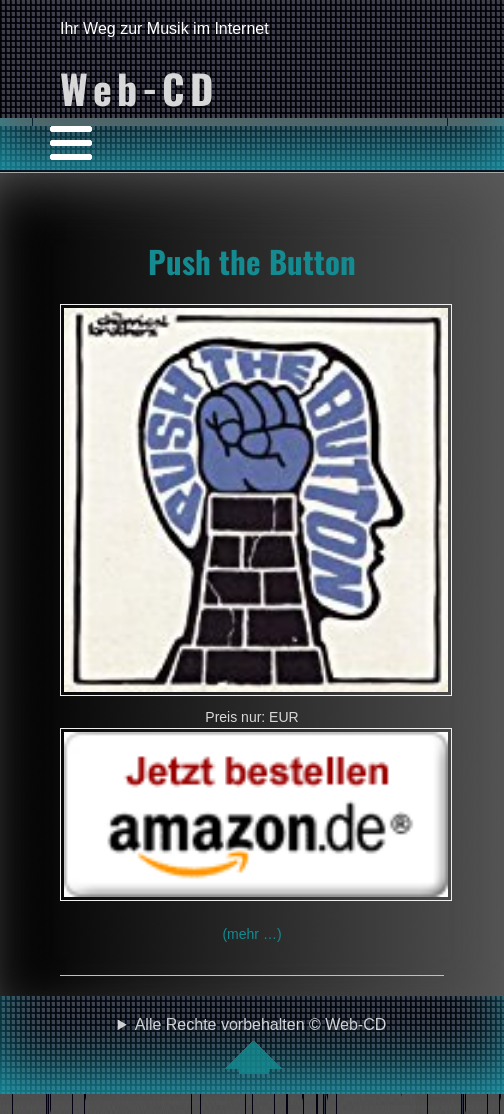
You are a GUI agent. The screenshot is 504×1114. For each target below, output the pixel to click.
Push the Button (252, 261)
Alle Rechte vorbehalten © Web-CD (261, 1045)
